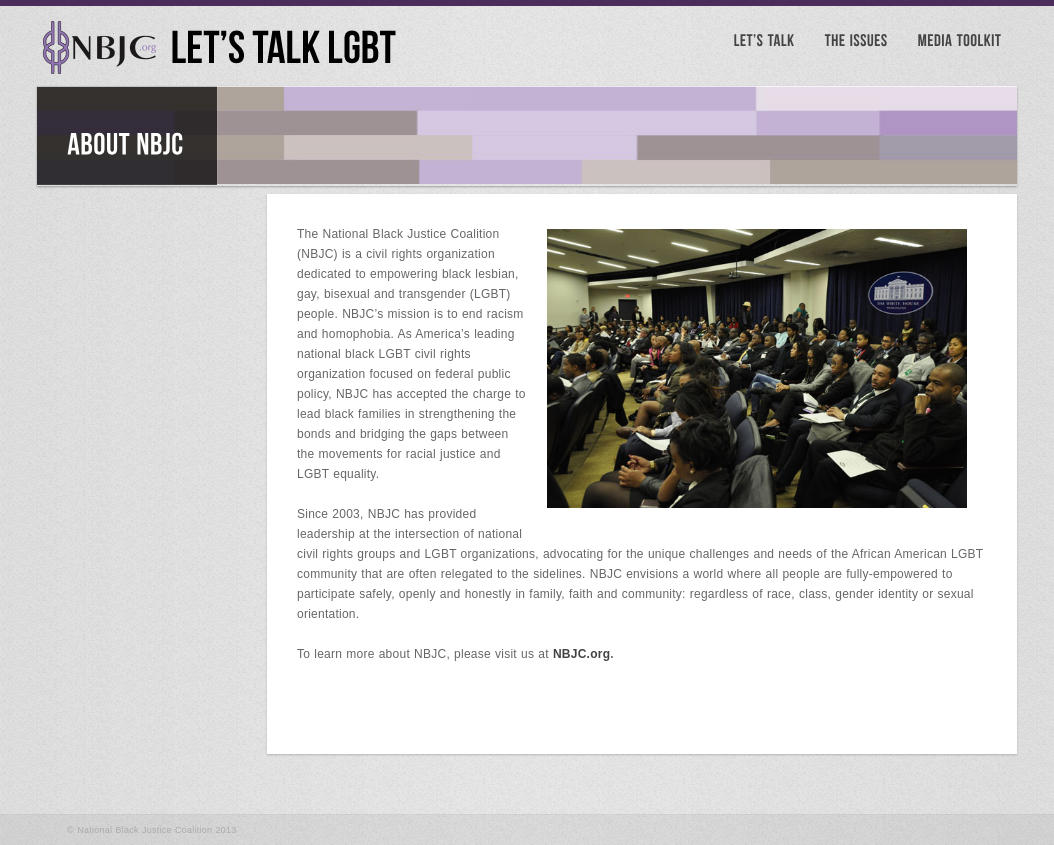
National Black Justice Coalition (144, 830)
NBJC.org (581, 654)
